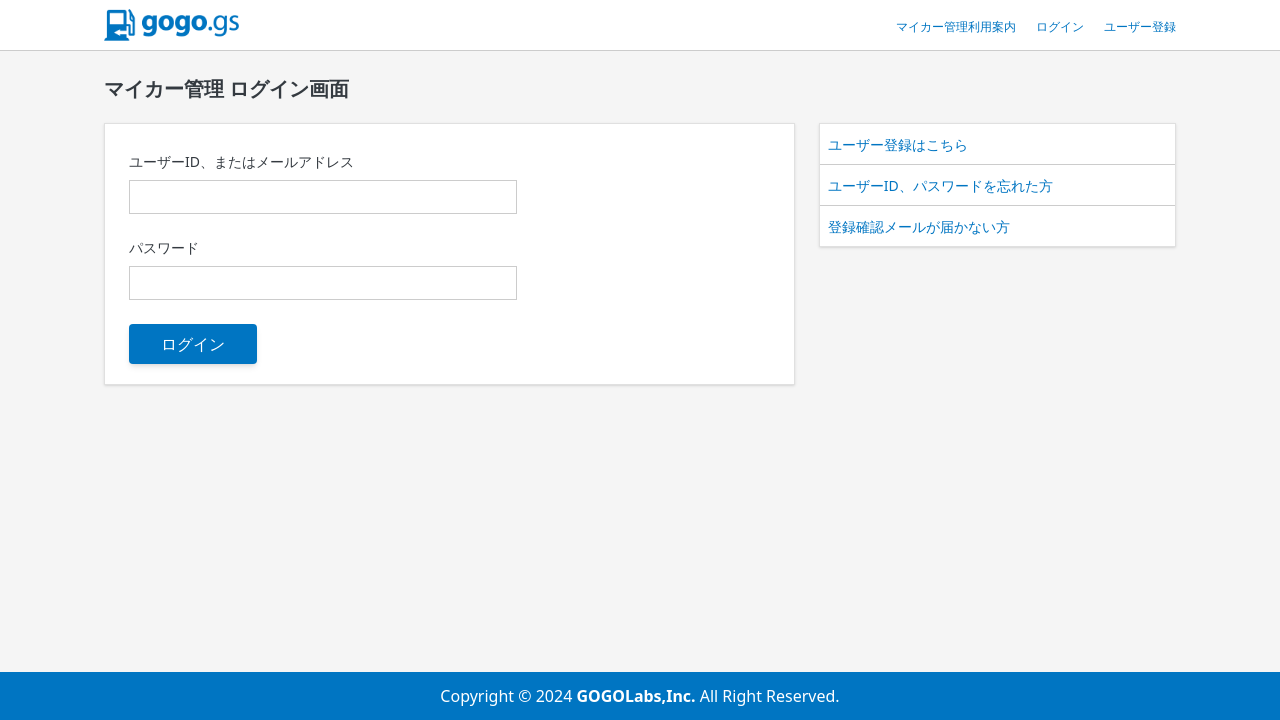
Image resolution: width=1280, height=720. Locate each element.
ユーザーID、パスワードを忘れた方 (940, 185)
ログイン (1060, 26)
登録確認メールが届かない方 (919, 226)
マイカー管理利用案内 (956, 26)
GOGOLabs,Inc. (637, 696)
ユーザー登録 (1140, 26)
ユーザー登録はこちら (898, 144)
